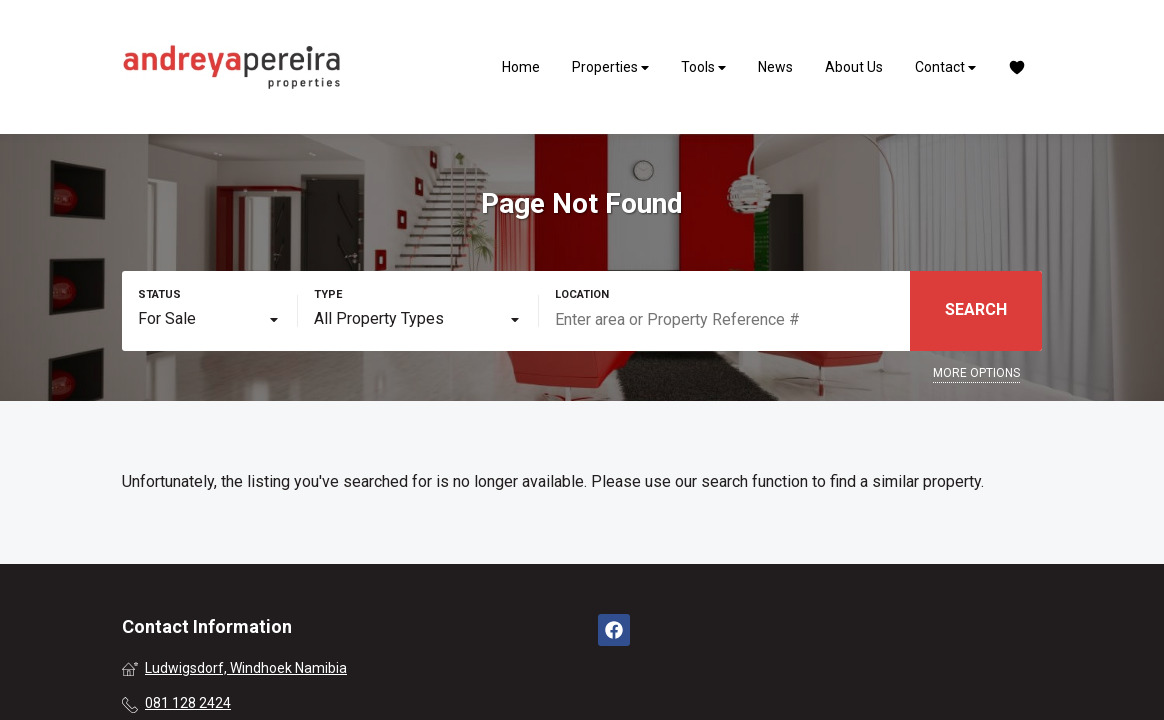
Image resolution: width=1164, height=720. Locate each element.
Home (521, 67)
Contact (945, 67)
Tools (703, 67)
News (775, 67)
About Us (854, 67)
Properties (610, 67)
